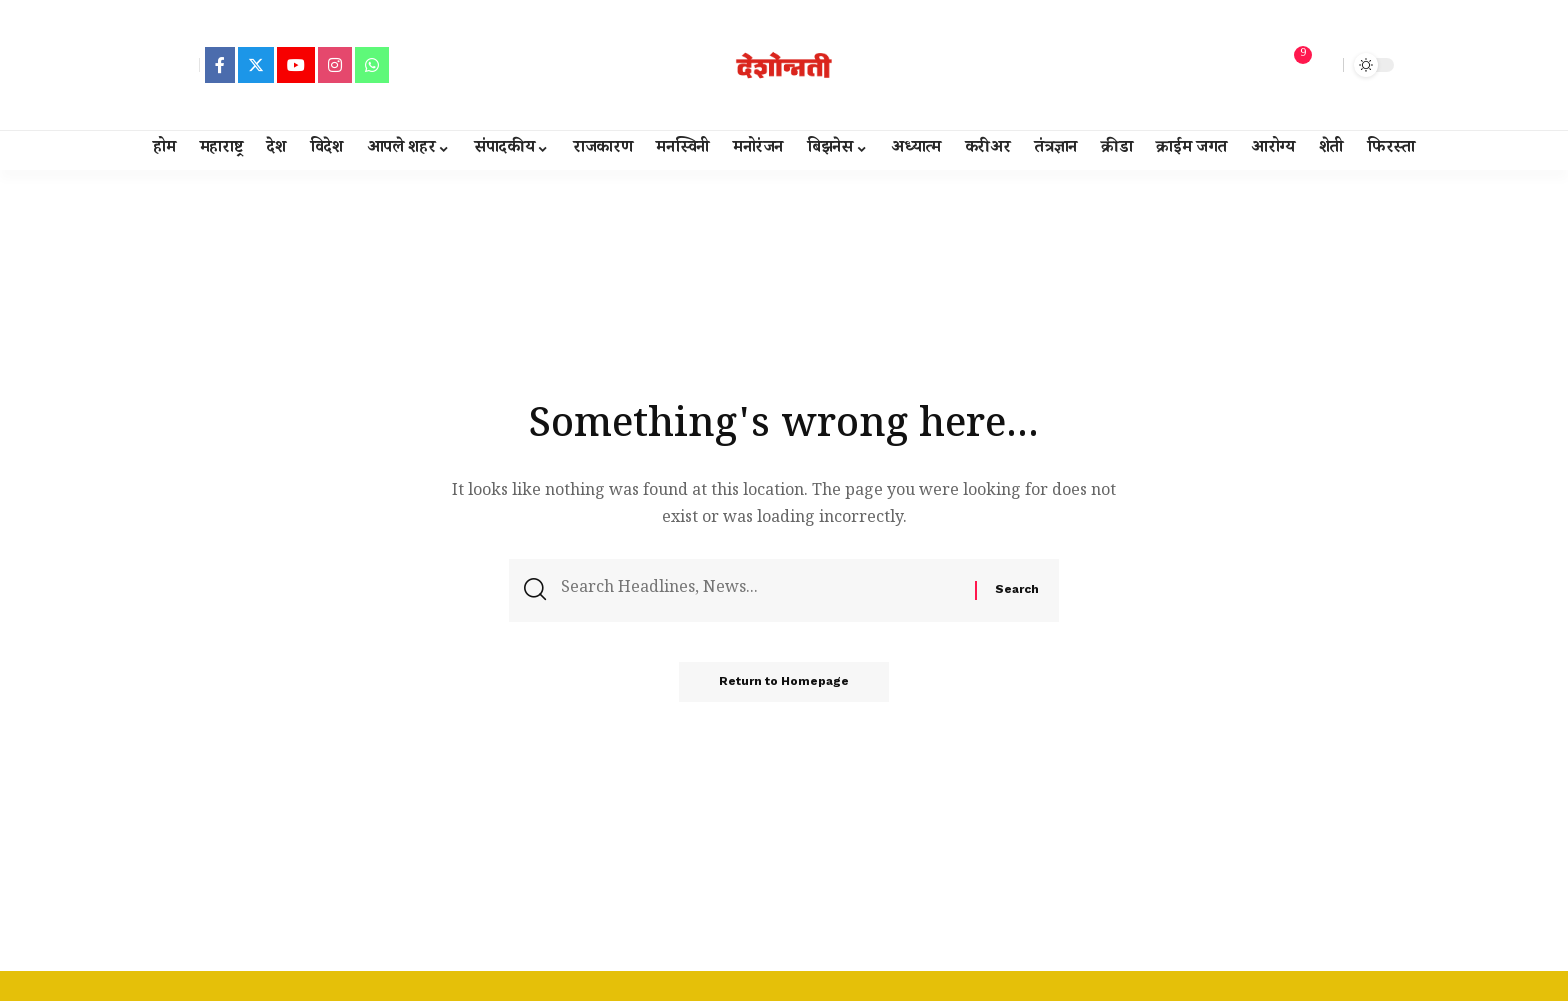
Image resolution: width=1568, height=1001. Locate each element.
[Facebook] (220, 65)
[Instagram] (335, 65)
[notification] (1293, 65)
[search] (1323, 65)
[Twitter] (256, 65)
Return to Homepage (784, 682)
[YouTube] (296, 65)
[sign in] (182, 65)
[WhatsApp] (372, 65)
